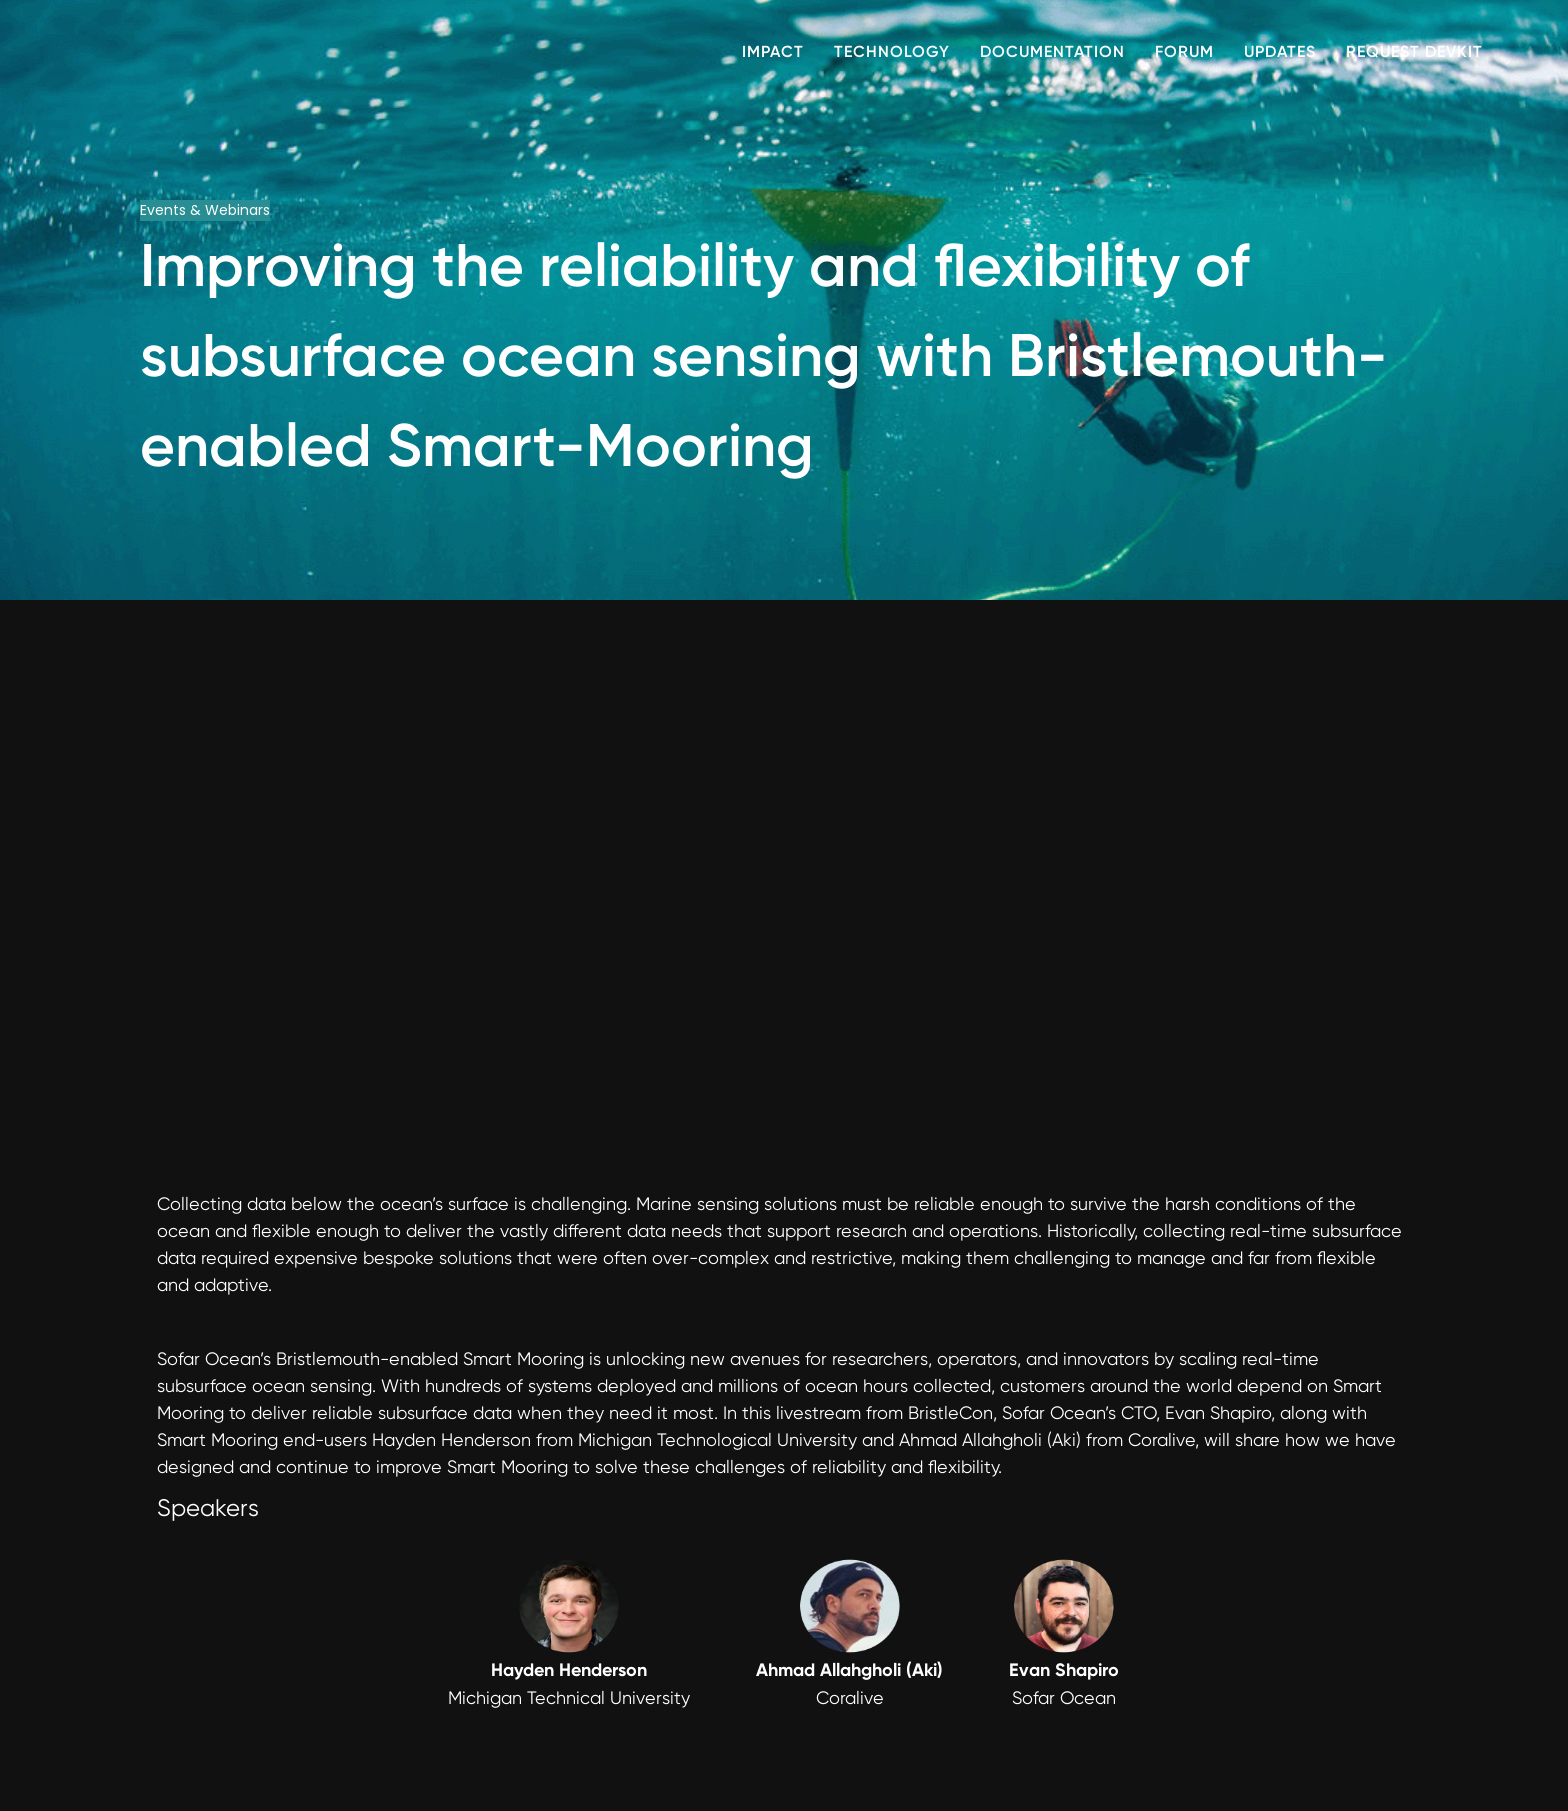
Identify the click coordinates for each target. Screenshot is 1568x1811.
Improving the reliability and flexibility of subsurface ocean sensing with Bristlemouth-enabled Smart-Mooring (764, 355)
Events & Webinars (205, 210)
